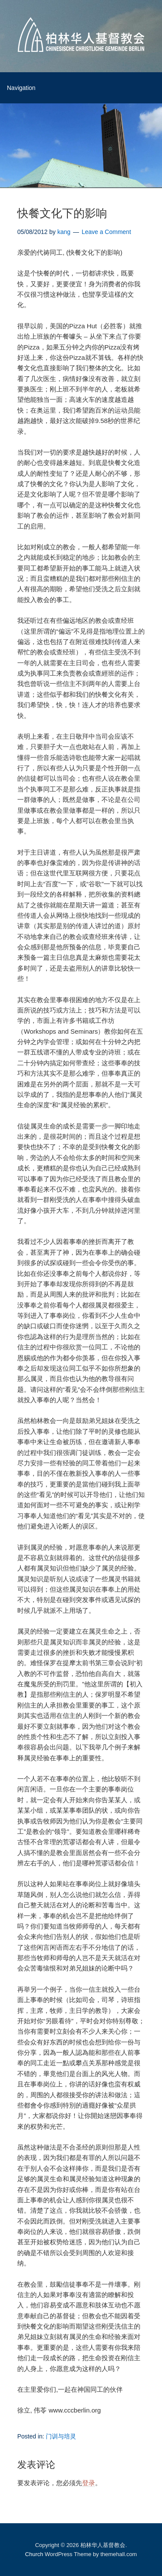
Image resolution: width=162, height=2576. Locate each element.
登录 (88, 2482)
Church (34, 2554)
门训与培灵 (61, 2436)
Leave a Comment (106, 231)
